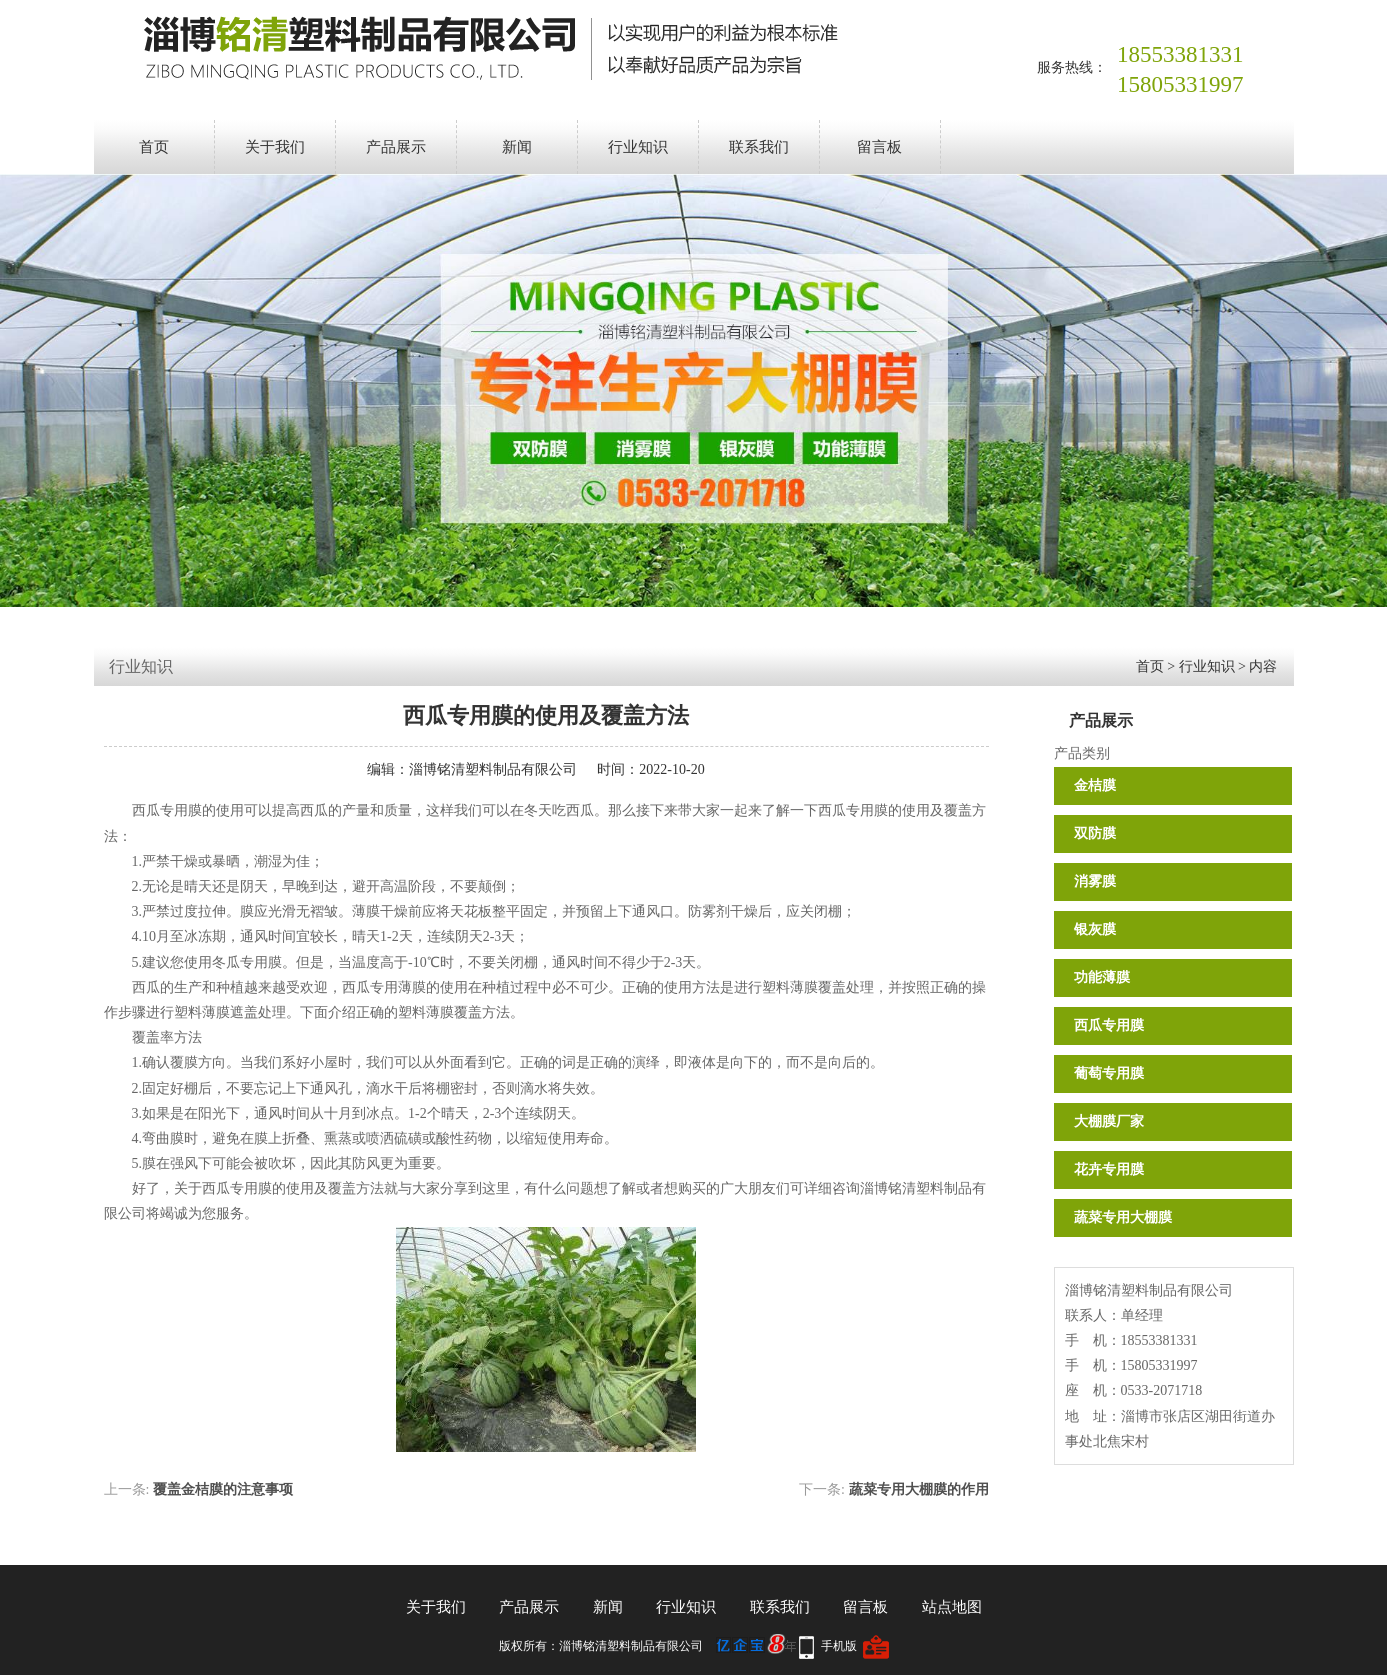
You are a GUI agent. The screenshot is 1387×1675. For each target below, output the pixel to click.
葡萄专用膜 (1109, 1073)
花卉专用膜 (1109, 1169)
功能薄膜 (1102, 977)
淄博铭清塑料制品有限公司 (493, 769)
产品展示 (396, 147)
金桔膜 (1095, 785)
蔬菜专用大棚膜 (1123, 1217)
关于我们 (275, 147)
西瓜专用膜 (1109, 1025)
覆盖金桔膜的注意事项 (223, 1489)
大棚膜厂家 (1109, 1121)
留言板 (879, 147)
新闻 (517, 147)
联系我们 (759, 147)
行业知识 (638, 147)
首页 (154, 147)
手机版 (839, 1646)
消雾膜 (1095, 881)
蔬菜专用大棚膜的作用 (919, 1489)
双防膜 (1095, 833)
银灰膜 (1095, 929)
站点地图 (952, 1607)
